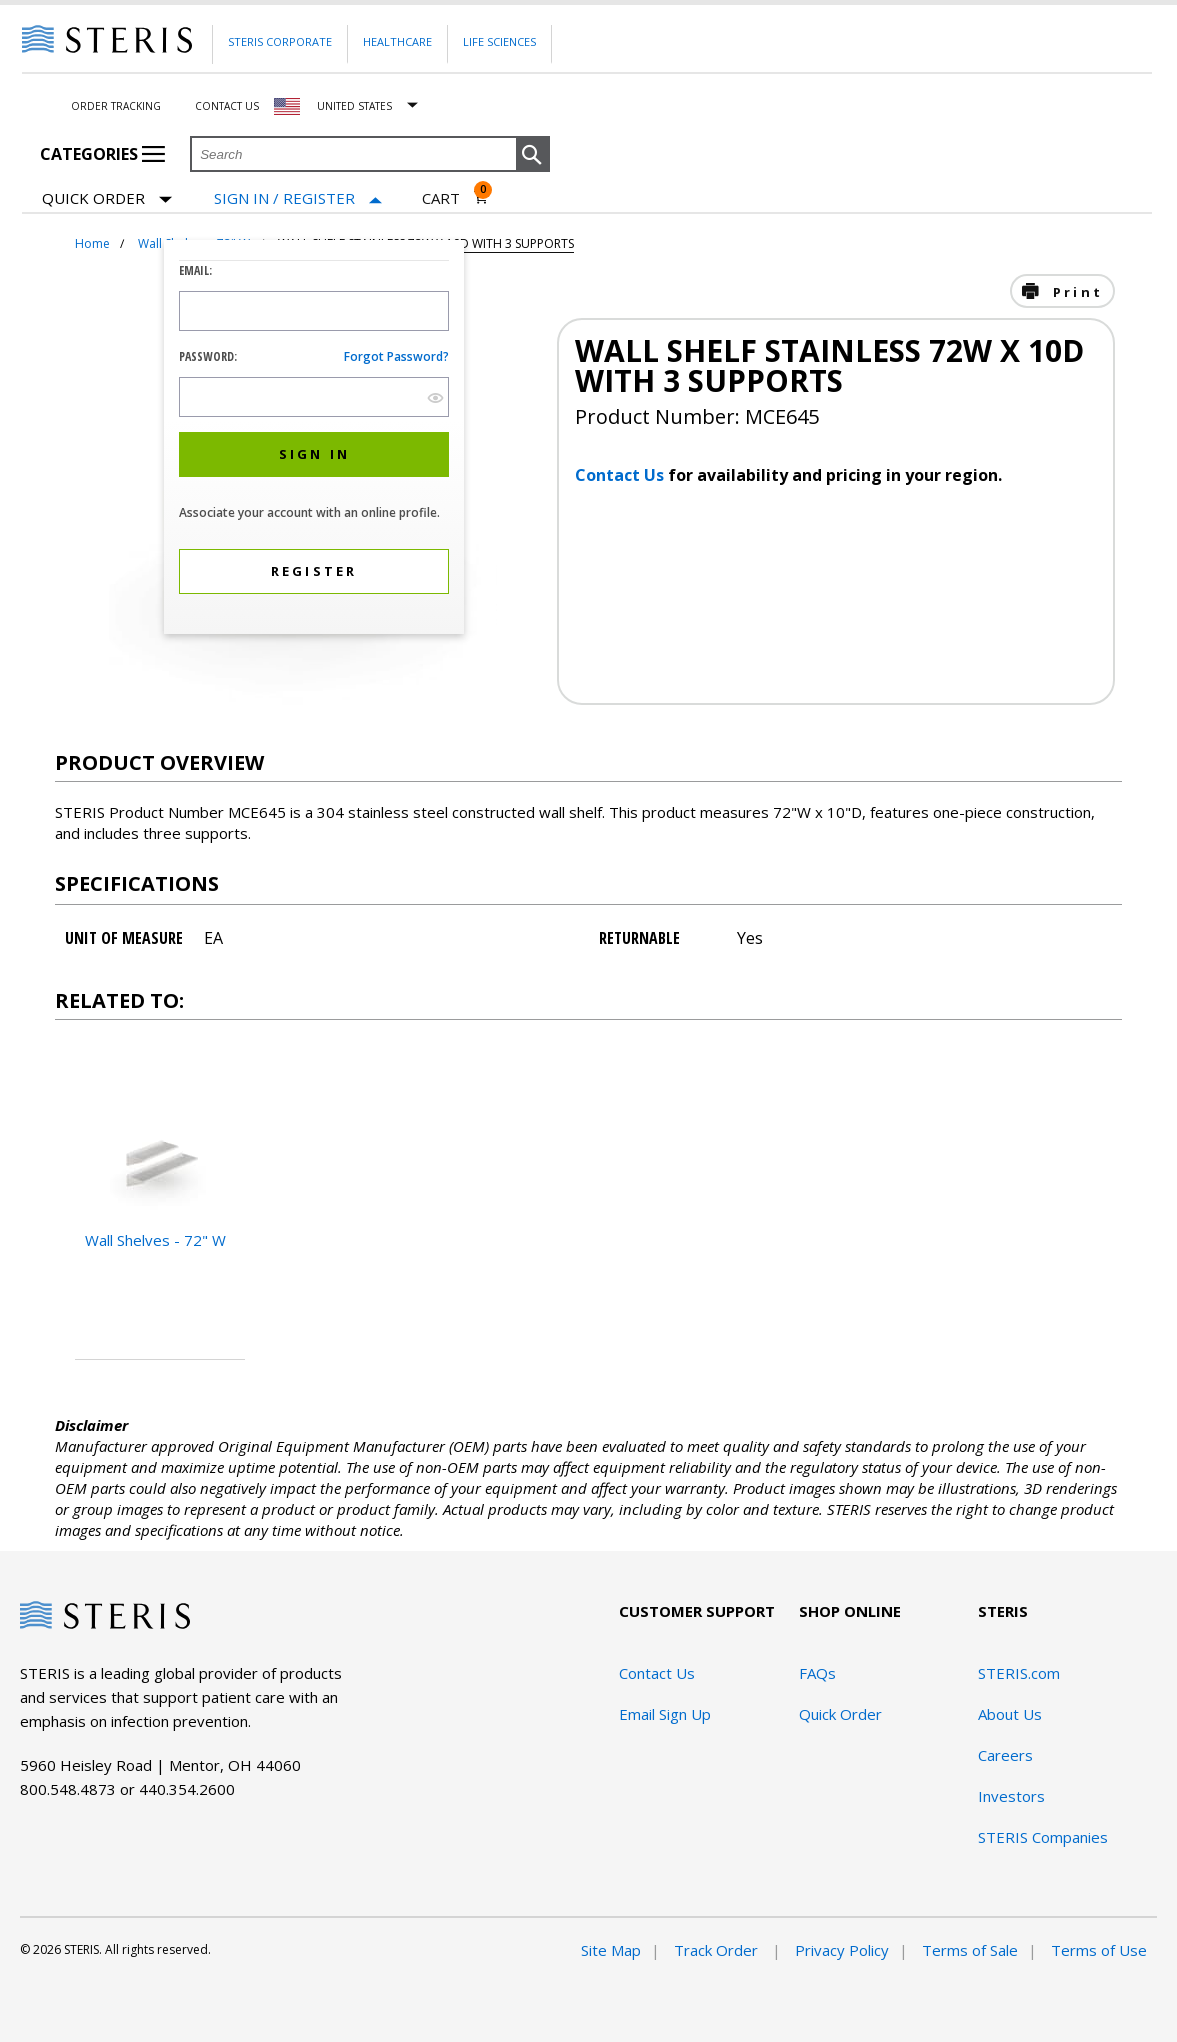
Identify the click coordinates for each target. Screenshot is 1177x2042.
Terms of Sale (970, 1950)
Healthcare (397, 41)
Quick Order (107, 199)
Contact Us (227, 106)
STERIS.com (1019, 1673)
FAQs (817, 1673)
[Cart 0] (455, 198)
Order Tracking (116, 106)
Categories (102, 154)
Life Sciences (499, 41)
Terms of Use (1099, 1950)
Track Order (718, 1950)
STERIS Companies (1043, 1837)
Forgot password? (396, 356)
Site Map (611, 1950)
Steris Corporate (280, 41)
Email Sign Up (665, 1714)
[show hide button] (435, 397)
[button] (533, 155)
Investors (1011, 1796)
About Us (1010, 1714)
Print (1075, 292)
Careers (1005, 1755)
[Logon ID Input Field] (314, 311)
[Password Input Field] (314, 397)
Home (92, 243)
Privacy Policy (842, 1950)
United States (354, 106)
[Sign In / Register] (298, 198)
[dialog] (314, 439)
